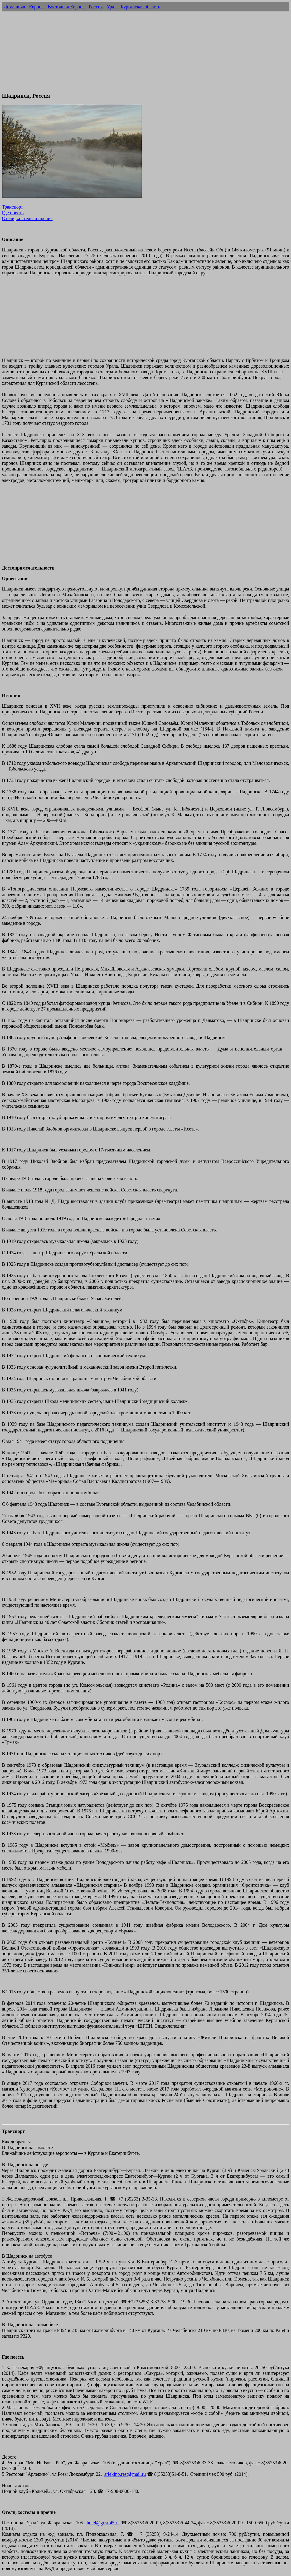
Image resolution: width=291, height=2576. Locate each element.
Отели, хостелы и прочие (27, 218)
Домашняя (14, 6)
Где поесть (13, 212)
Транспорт (12, 207)
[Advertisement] (145, 54)
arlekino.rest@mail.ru (125, 2474)
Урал (111, 6)
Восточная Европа (66, 6)
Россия (96, 6)
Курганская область (140, 6)
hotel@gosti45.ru (103, 2522)
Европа (36, 6)
